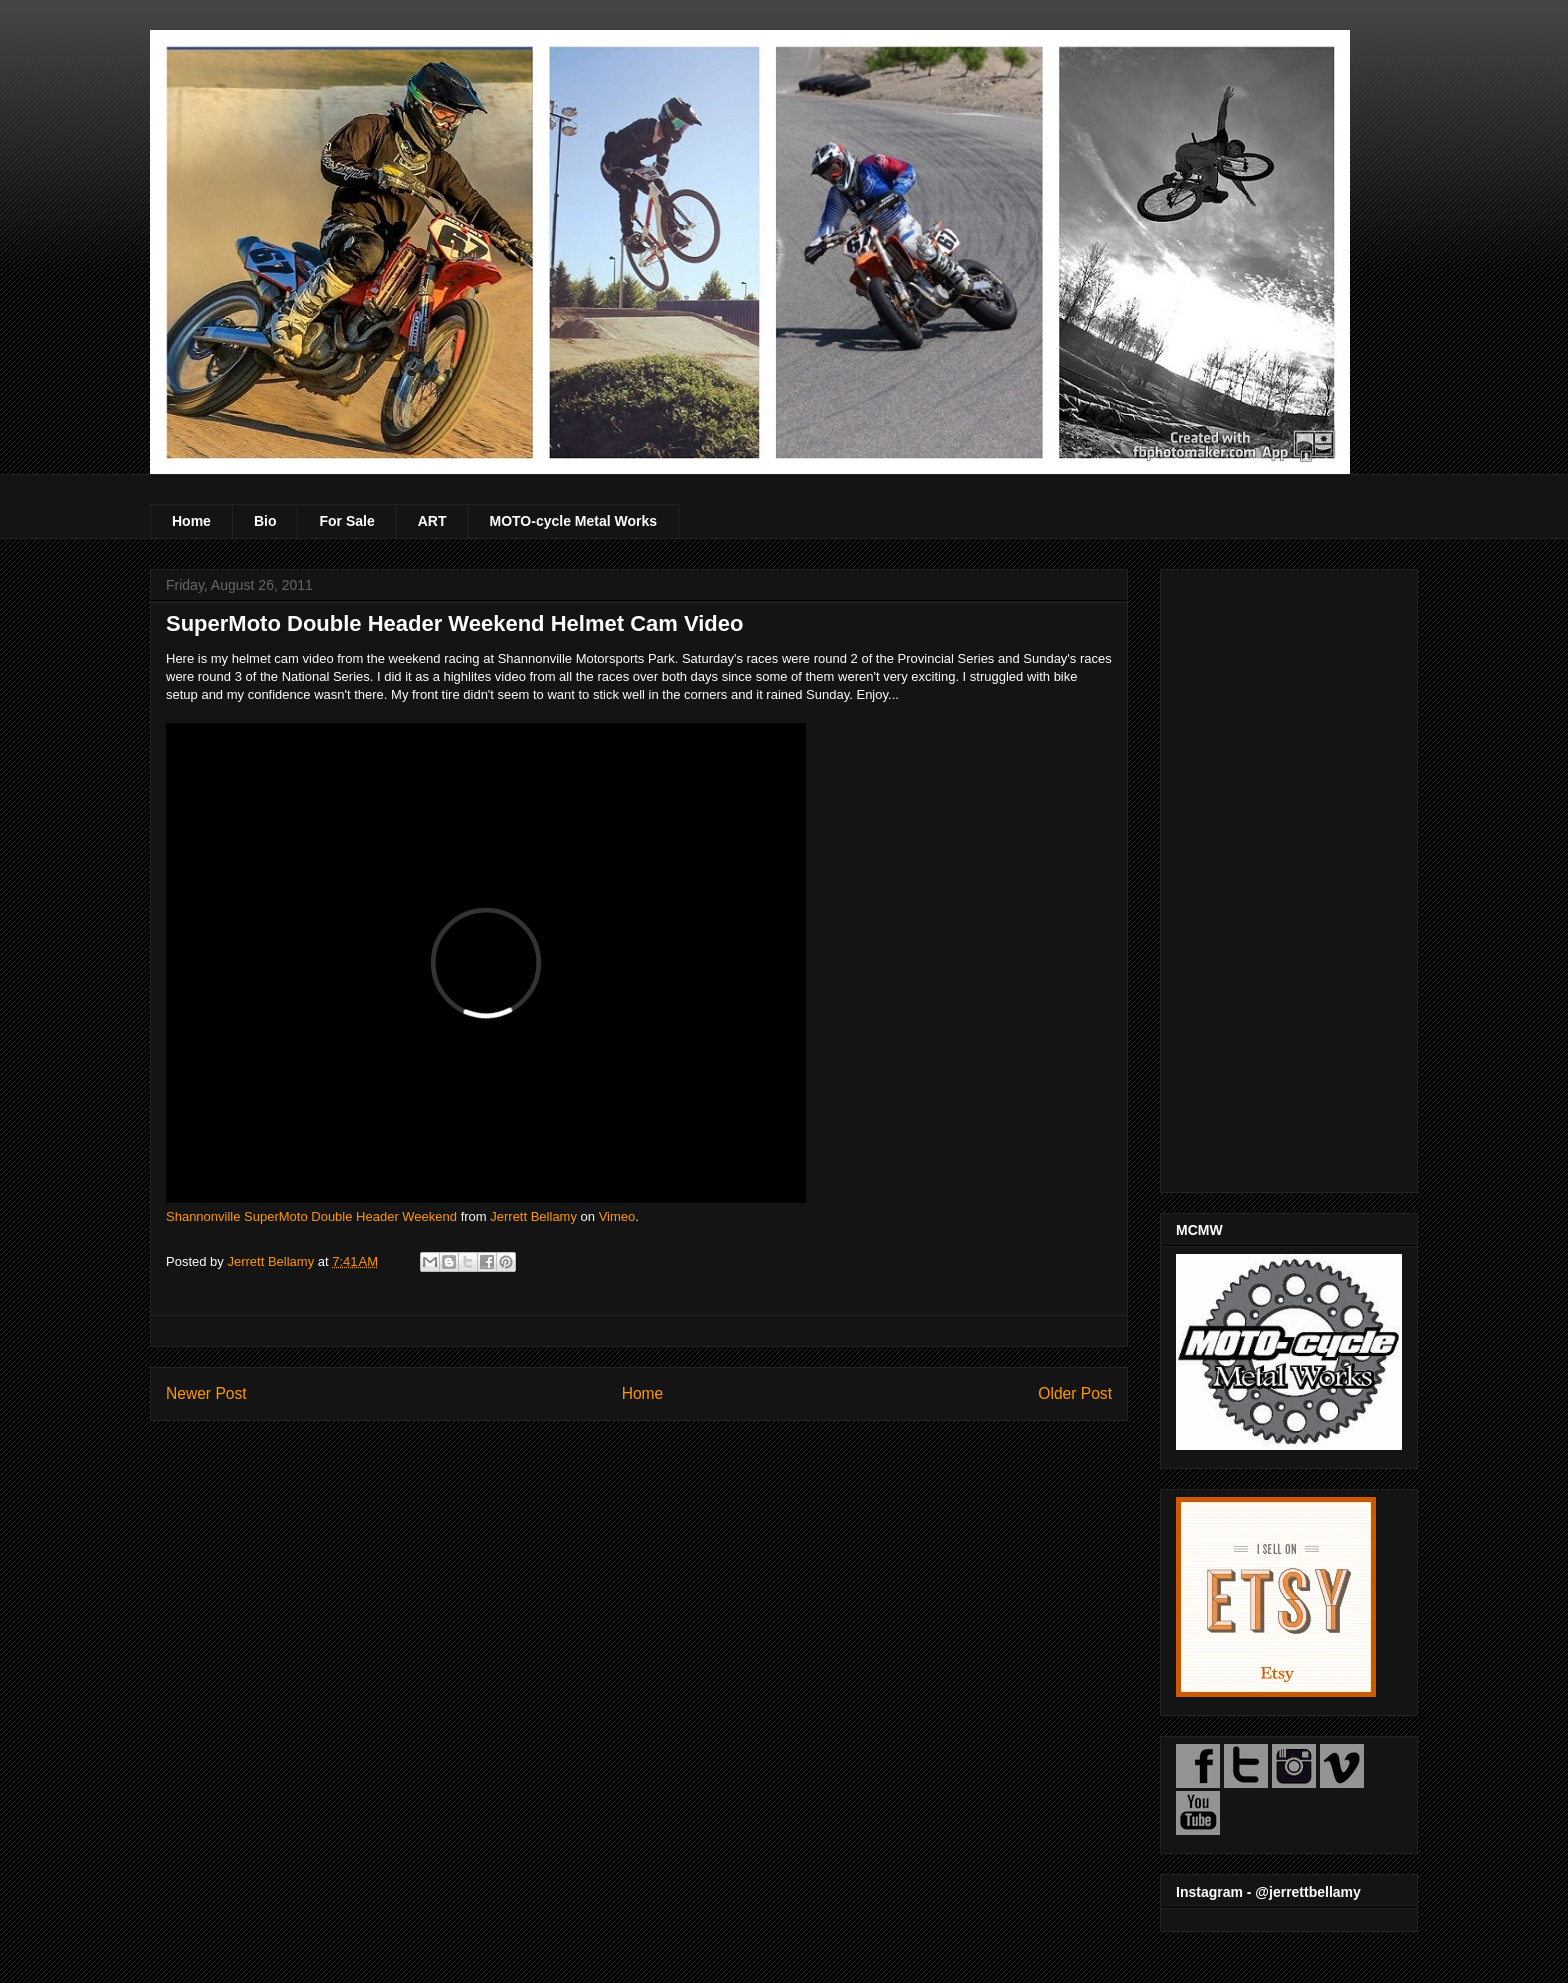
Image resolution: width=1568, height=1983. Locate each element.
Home (191, 521)
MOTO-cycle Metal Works (574, 521)
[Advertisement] (1289, 877)
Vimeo (617, 1216)
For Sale (346, 521)
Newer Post (206, 1393)
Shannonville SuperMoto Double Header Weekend (311, 1216)
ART (432, 521)
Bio (265, 521)
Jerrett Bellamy (533, 1216)
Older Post (1075, 1393)
